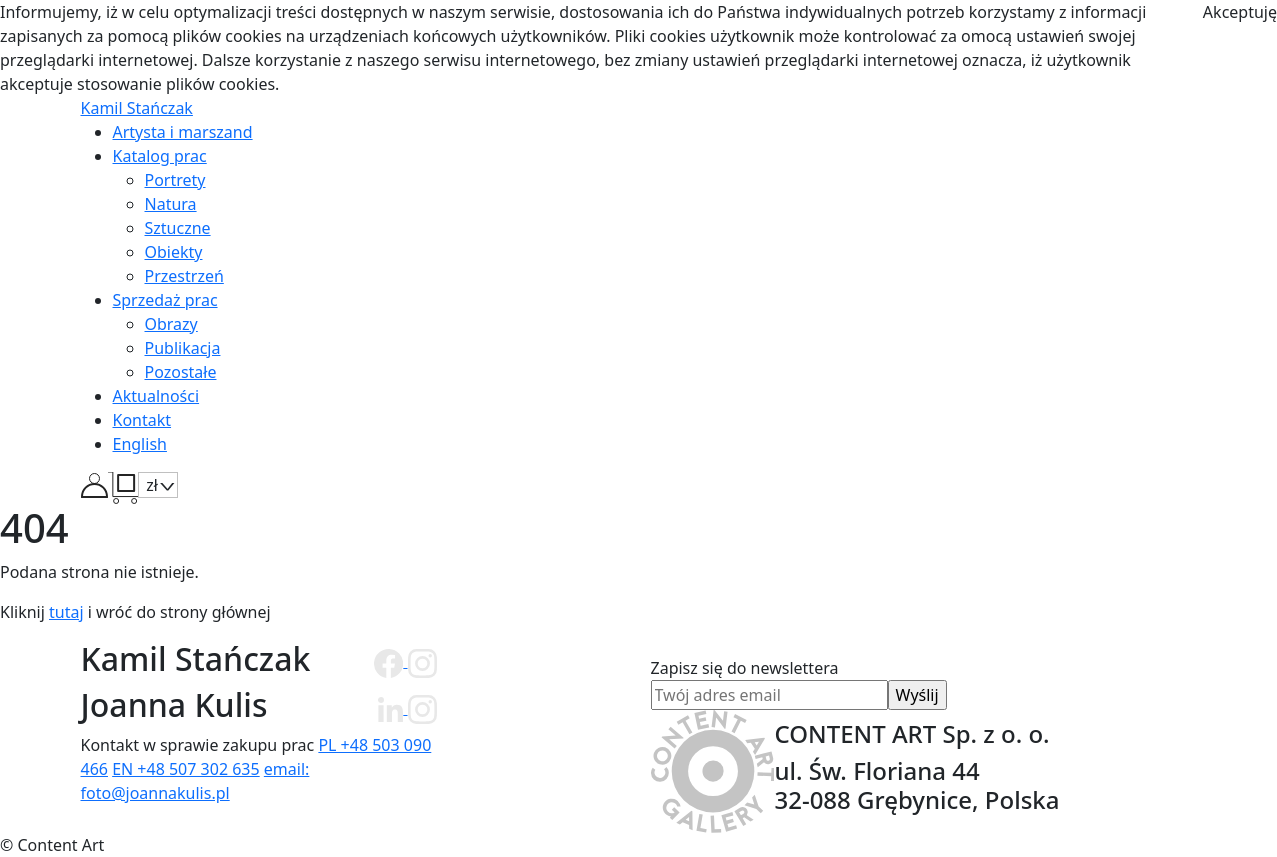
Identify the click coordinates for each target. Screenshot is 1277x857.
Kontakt (142, 420)
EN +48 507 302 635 (186, 769)
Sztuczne (178, 228)
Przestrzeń (184, 276)
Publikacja (183, 348)
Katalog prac (160, 156)
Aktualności (156, 396)
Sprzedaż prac (165, 300)
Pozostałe (181, 372)
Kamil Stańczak (137, 108)
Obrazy (171, 324)
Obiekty (174, 252)
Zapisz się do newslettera (769, 681)
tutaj (66, 612)
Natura (171, 204)
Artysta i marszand (183, 132)
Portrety (175, 180)
